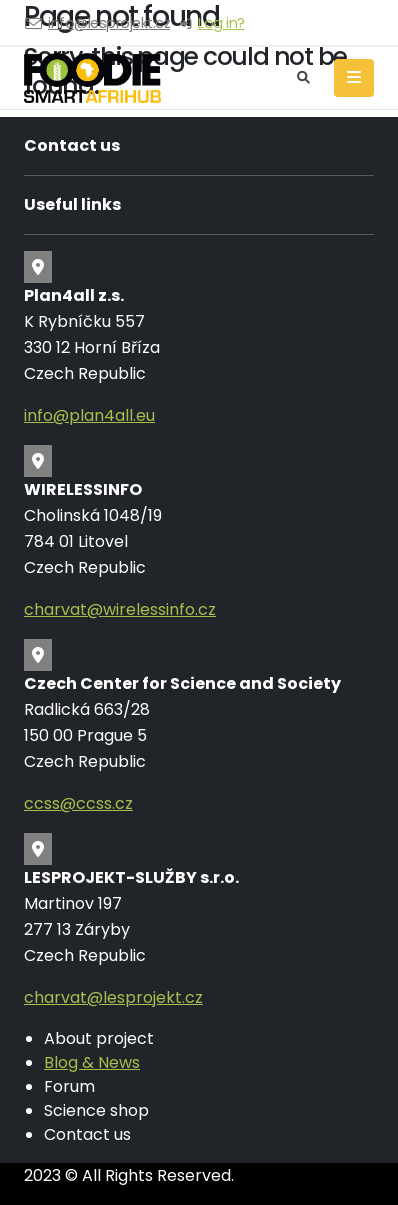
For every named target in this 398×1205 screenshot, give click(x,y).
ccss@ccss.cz (78, 803)
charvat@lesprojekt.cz (113, 997)
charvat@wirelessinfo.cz (120, 609)
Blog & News (92, 1062)
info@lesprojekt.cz (109, 23)
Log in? (221, 23)
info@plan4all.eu (89, 415)
